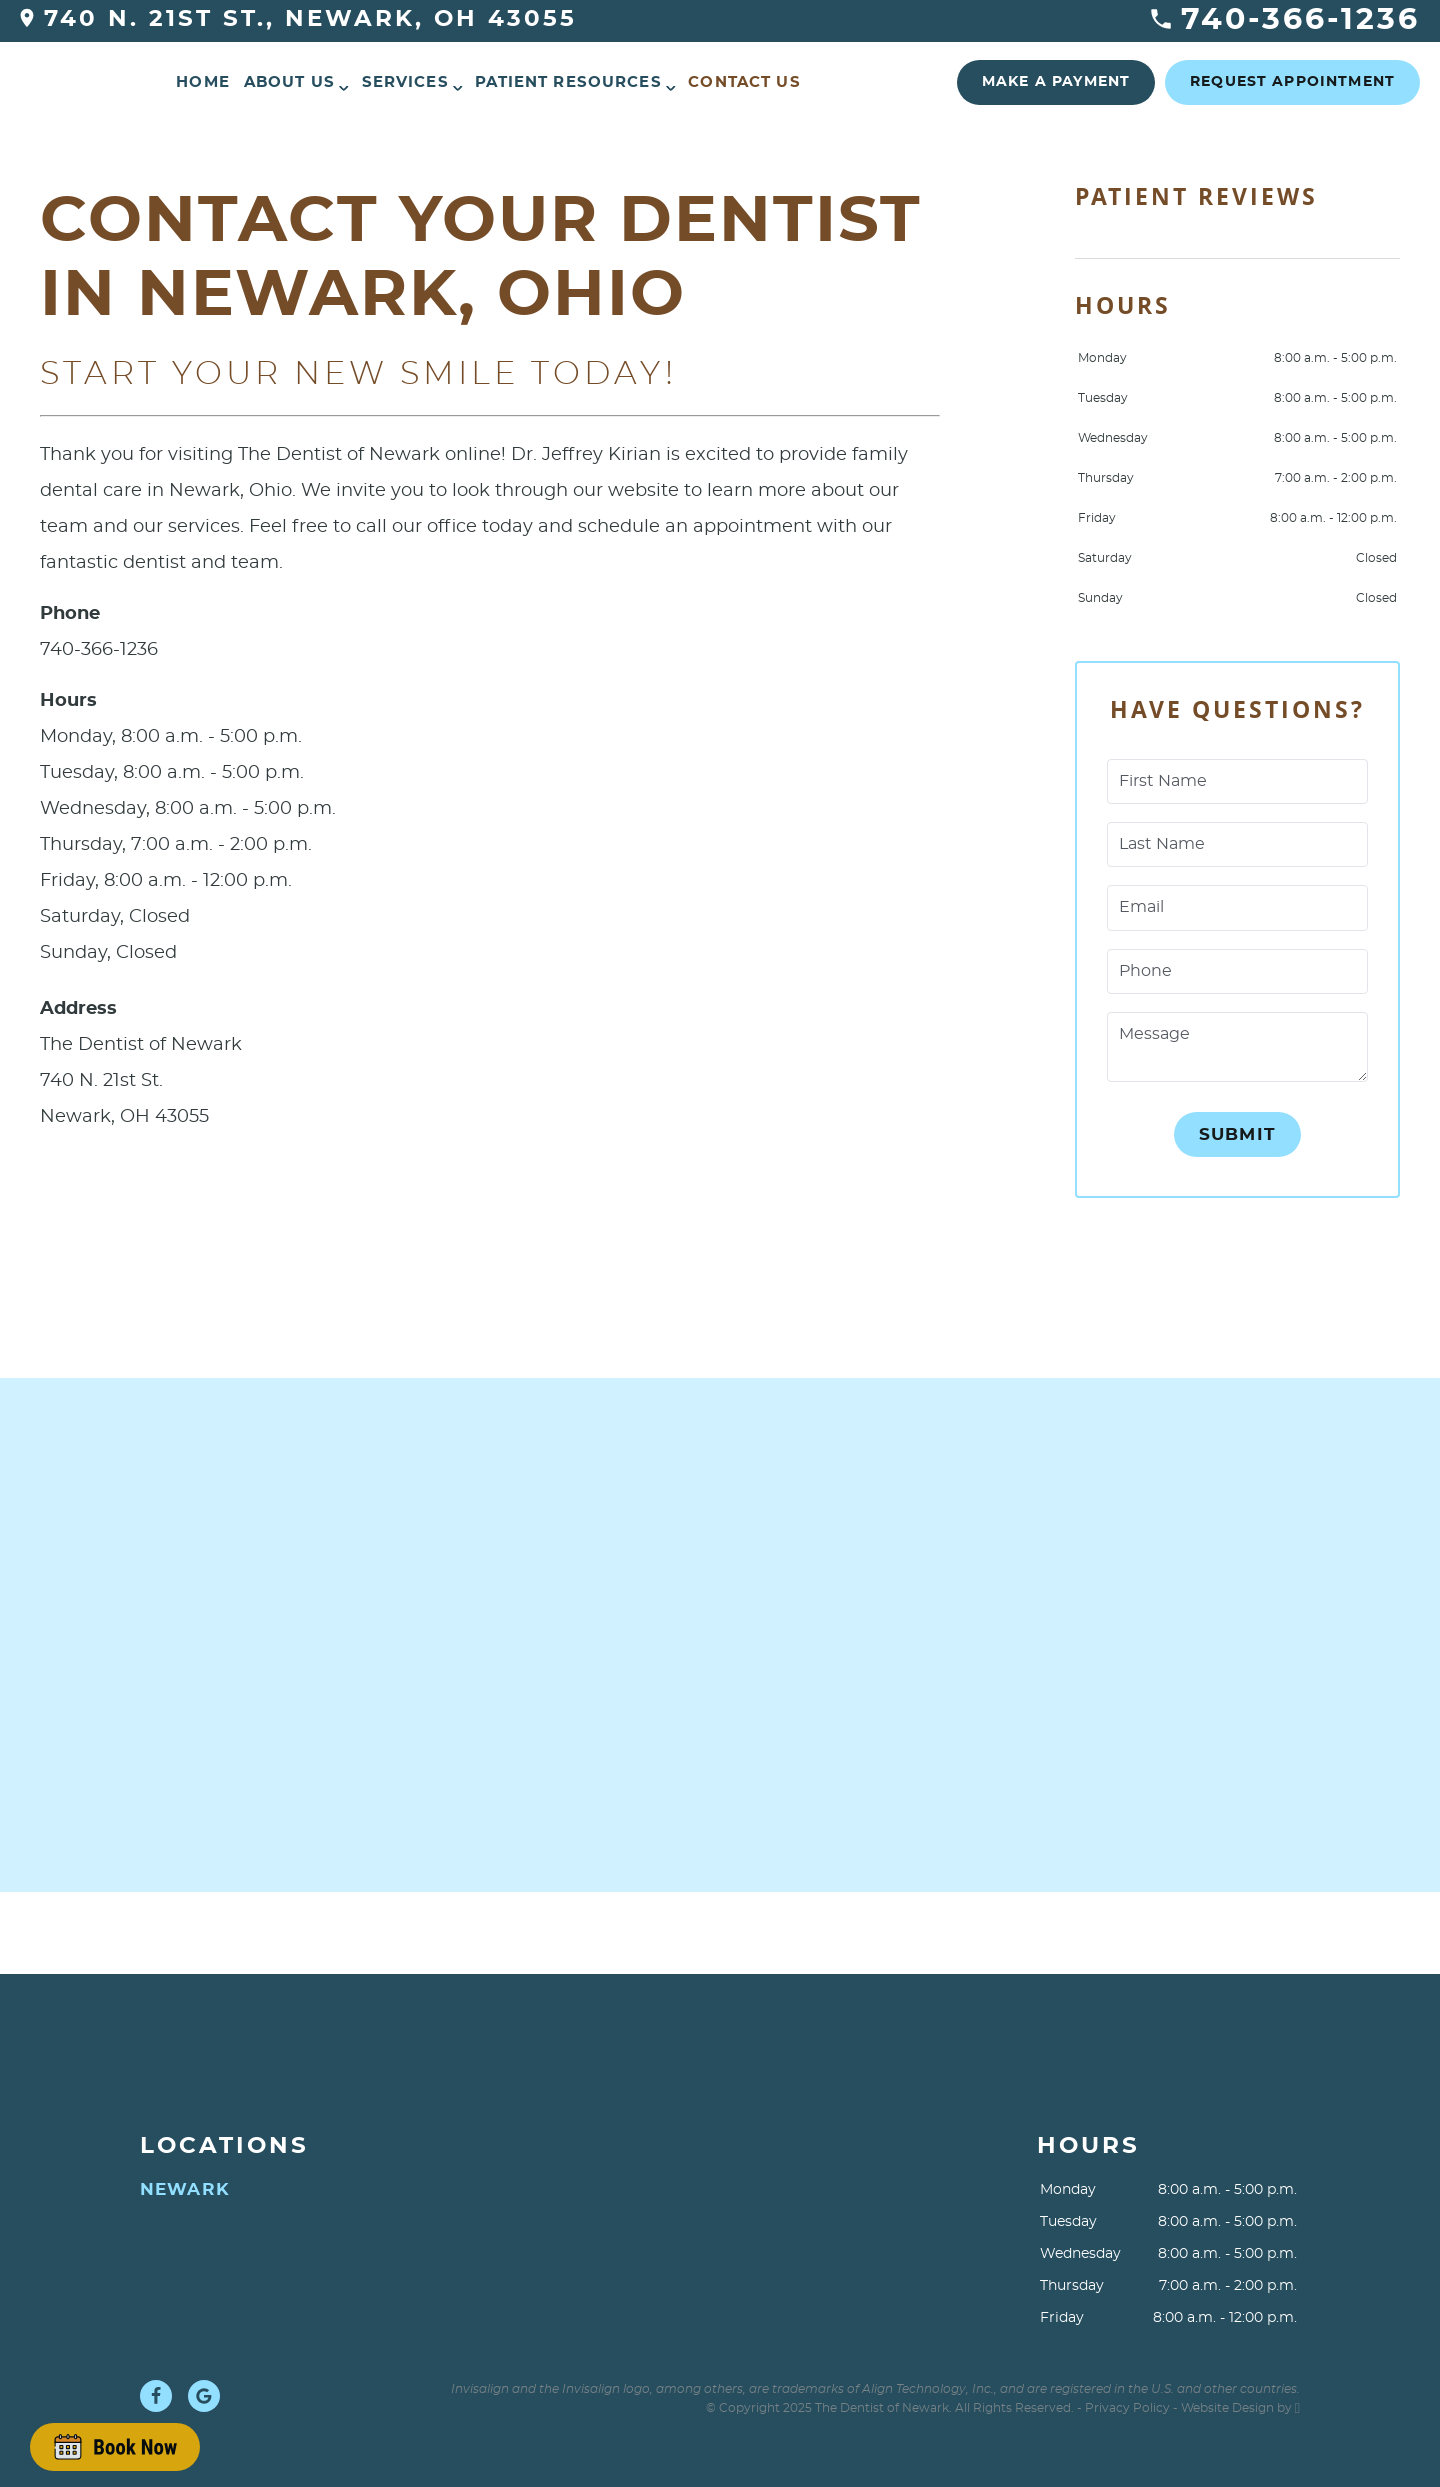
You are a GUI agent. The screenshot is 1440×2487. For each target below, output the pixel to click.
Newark (185, 2189)
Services (405, 82)
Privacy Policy (1127, 2408)
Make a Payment (1056, 82)
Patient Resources (568, 82)
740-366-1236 (1285, 20)
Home (203, 82)
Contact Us (744, 82)
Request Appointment (1292, 82)
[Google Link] (204, 2396)
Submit (1237, 1134)
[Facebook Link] (156, 2396)
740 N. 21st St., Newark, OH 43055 (298, 19)
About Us (289, 82)
